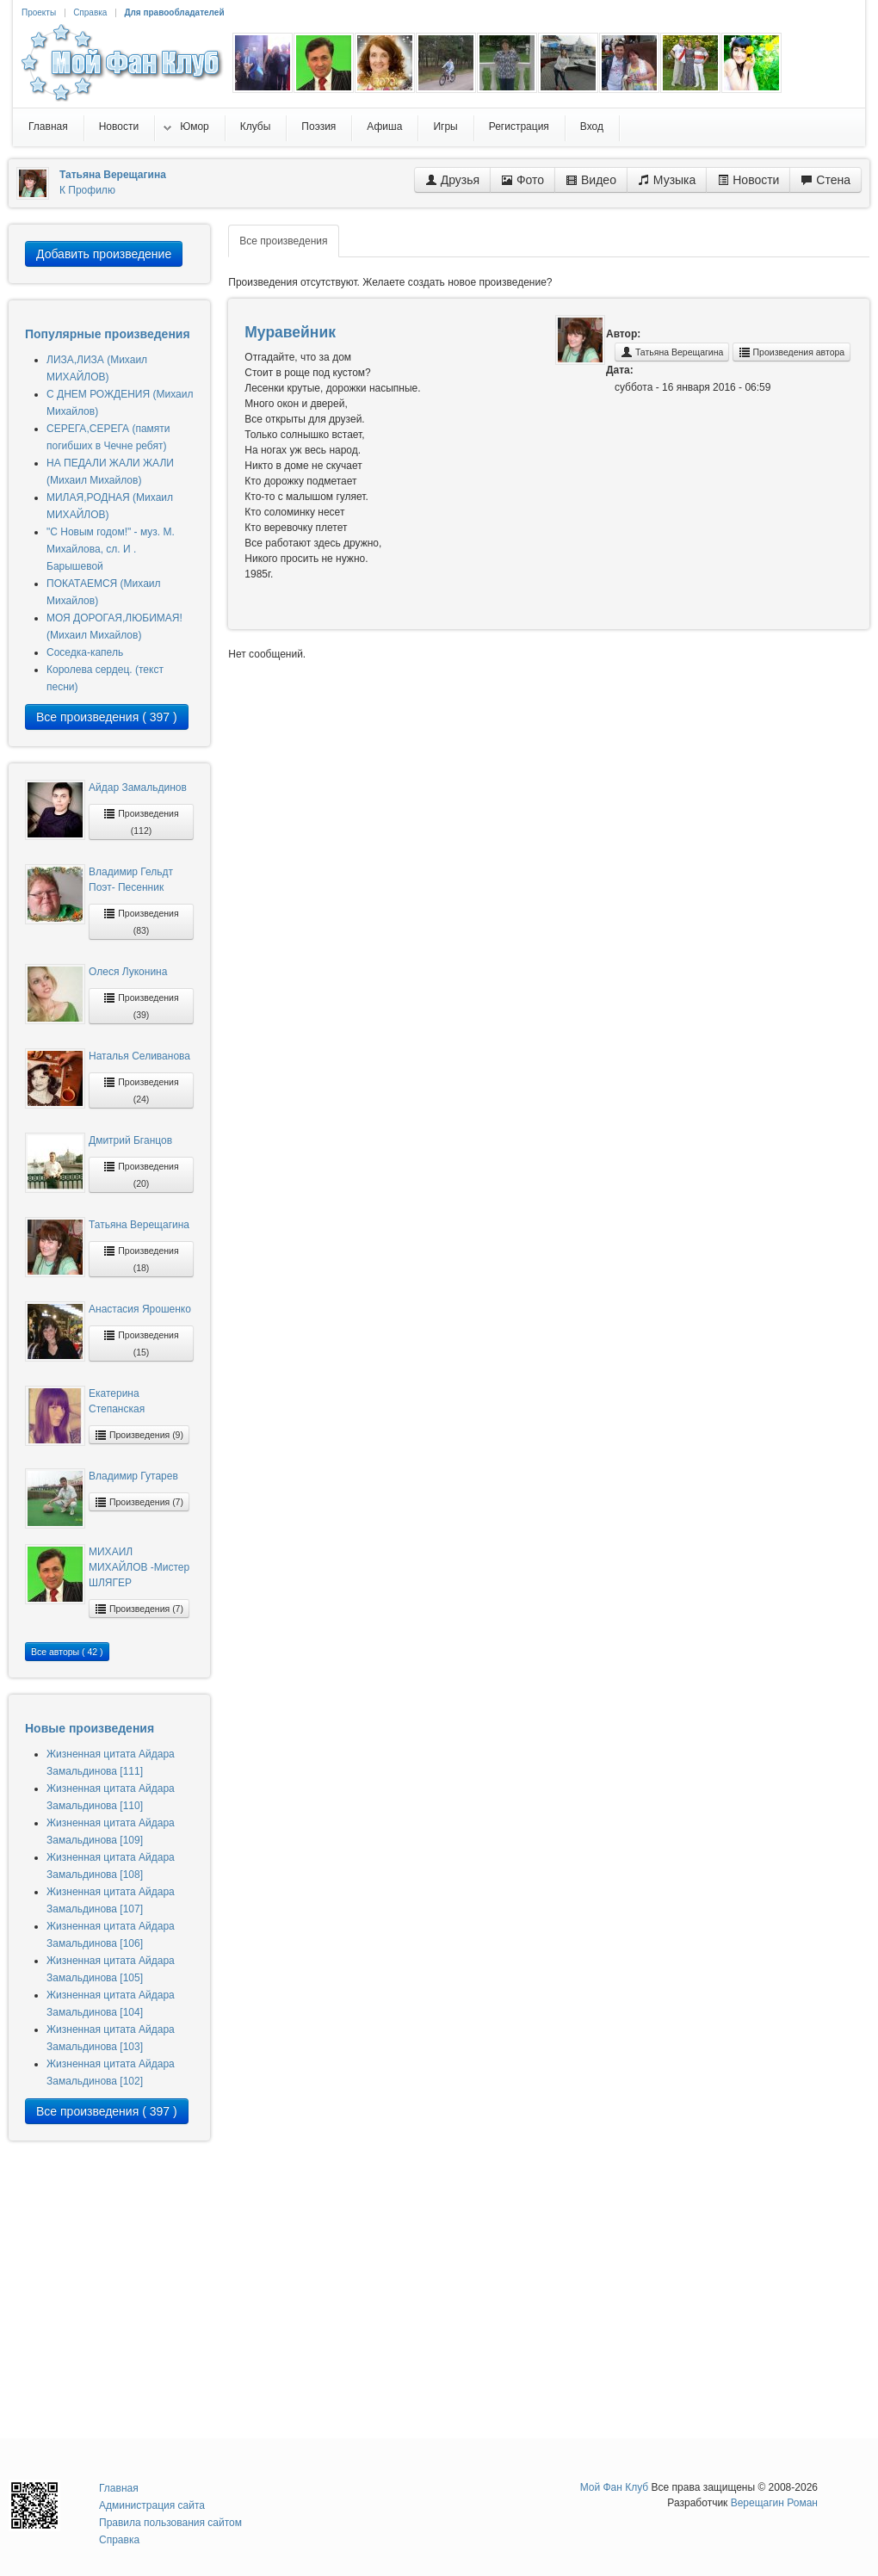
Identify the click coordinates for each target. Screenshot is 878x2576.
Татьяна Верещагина (139, 1225)
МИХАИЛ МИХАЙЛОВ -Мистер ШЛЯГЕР (139, 1567)
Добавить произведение (103, 254)
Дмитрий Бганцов (130, 1140)
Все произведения (283, 241)
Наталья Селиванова (139, 1056)
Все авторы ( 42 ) (67, 1651)
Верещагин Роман (774, 2503)
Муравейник (290, 332)
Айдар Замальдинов (138, 787)
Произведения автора (792, 352)
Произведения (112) (140, 821)
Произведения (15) (140, 1343)
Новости (748, 180)
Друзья (452, 180)
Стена (825, 180)
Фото (522, 180)
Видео (591, 180)
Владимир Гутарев (133, 1476)
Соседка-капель (84, 652)
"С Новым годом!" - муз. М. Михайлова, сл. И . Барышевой (110, 549)
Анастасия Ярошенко (140, 1309)
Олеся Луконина (128, 972)
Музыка (667, 180)
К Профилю (87, 190)
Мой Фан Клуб (614, 2487)
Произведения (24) (140, 1090)
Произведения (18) (140, 1259)
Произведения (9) (139, 1435)
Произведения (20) (140, 1174)
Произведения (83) (140, 921)
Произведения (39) (140, 1005)
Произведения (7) (139, 1502)
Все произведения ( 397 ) (106, 717)
